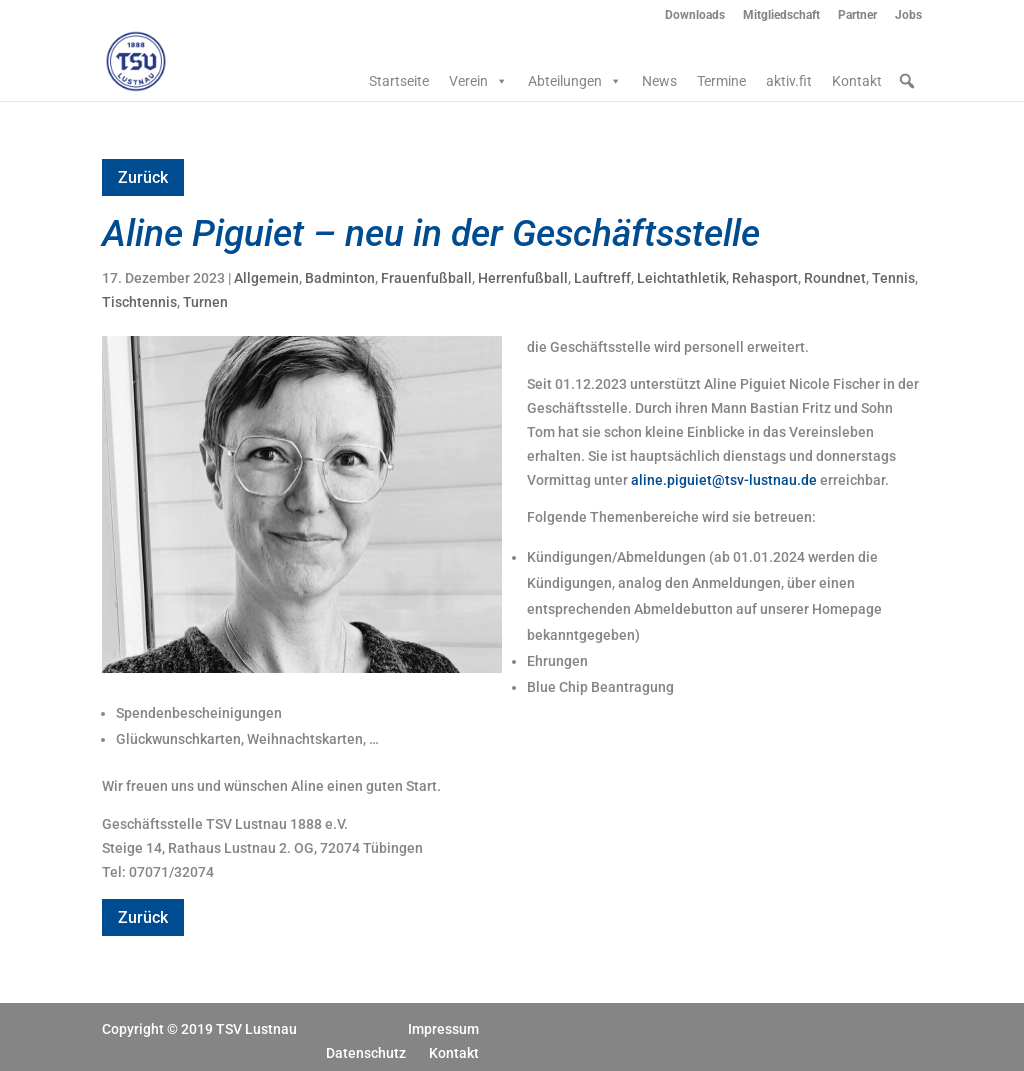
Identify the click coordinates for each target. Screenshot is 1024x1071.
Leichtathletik (681, 278)
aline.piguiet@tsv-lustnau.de (724, 480)
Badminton (340, 278)
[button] (907, 81)
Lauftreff (602, 278)
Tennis (893, 278)
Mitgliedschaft (781, 15)
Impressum (443, 1029)
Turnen (205, 302)
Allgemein (266, 278)
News (659, 81)
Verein (478, 81)
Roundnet (835, 278)
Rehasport (765, 278)
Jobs (908, 15)
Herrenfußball (523, 278)
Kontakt (857, 81)
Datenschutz (366, 1053)
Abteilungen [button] (575, 81)
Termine (721, 81)
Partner (857, 15)
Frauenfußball (426, 278)
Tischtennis (139, 302)
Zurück (143, 177)
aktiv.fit (789, 81)
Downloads (695, 15)
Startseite (399, 81)
